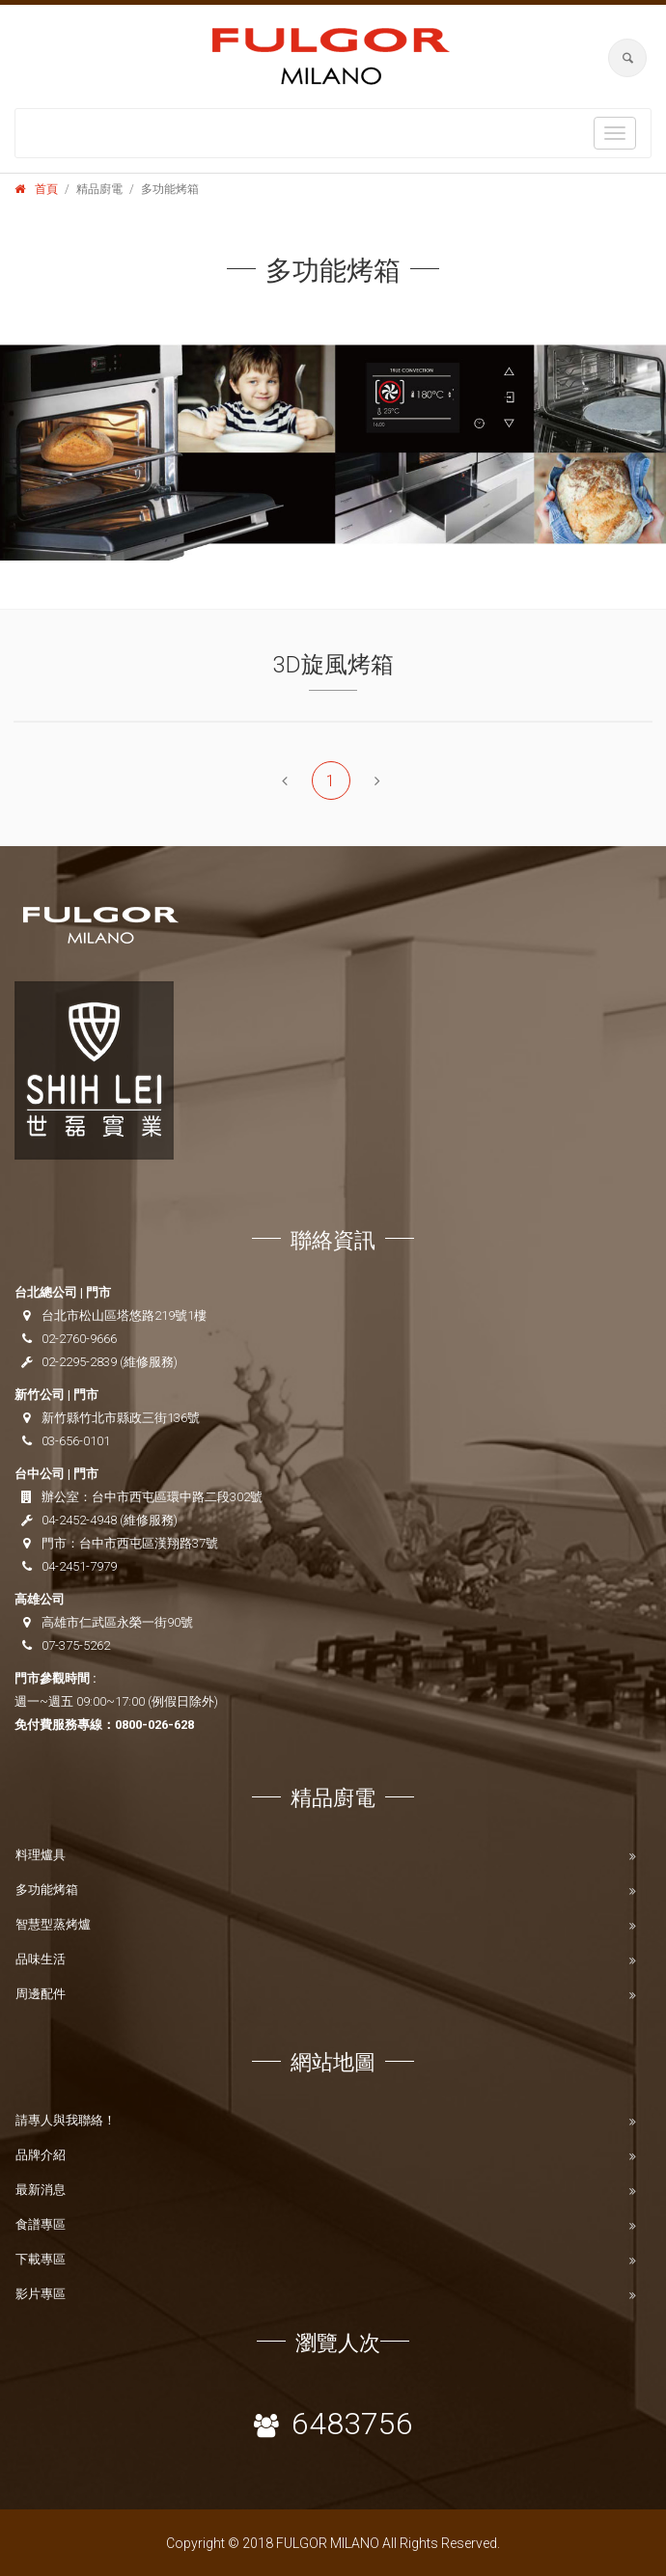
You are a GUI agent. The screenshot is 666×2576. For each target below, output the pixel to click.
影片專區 (40, 2294)
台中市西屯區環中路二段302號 (177, 1497)
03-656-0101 (76, 1441)
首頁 (46, 189)
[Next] (377, 780)
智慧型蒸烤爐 (53, 1924)
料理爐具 (40, 1855)
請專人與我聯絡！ (65, 2120)
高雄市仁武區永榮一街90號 (117, 1622)
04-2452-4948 (79, 1520)
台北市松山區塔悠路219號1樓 (124, 1315)
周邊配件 (40, 1994)
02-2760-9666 (79, 1338)
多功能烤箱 (46, 1889)
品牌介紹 (40, 2155)
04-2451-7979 (79, 1566)
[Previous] (284, 780)
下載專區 (40, 2259)
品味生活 (40, 1959)
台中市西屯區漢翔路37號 (148, 1543)
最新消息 (40, 2189)
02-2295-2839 (79, 1362)
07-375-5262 (76, 1645)
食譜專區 (40, 2224)
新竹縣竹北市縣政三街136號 (121, 1418)
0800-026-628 (154, 1724)
